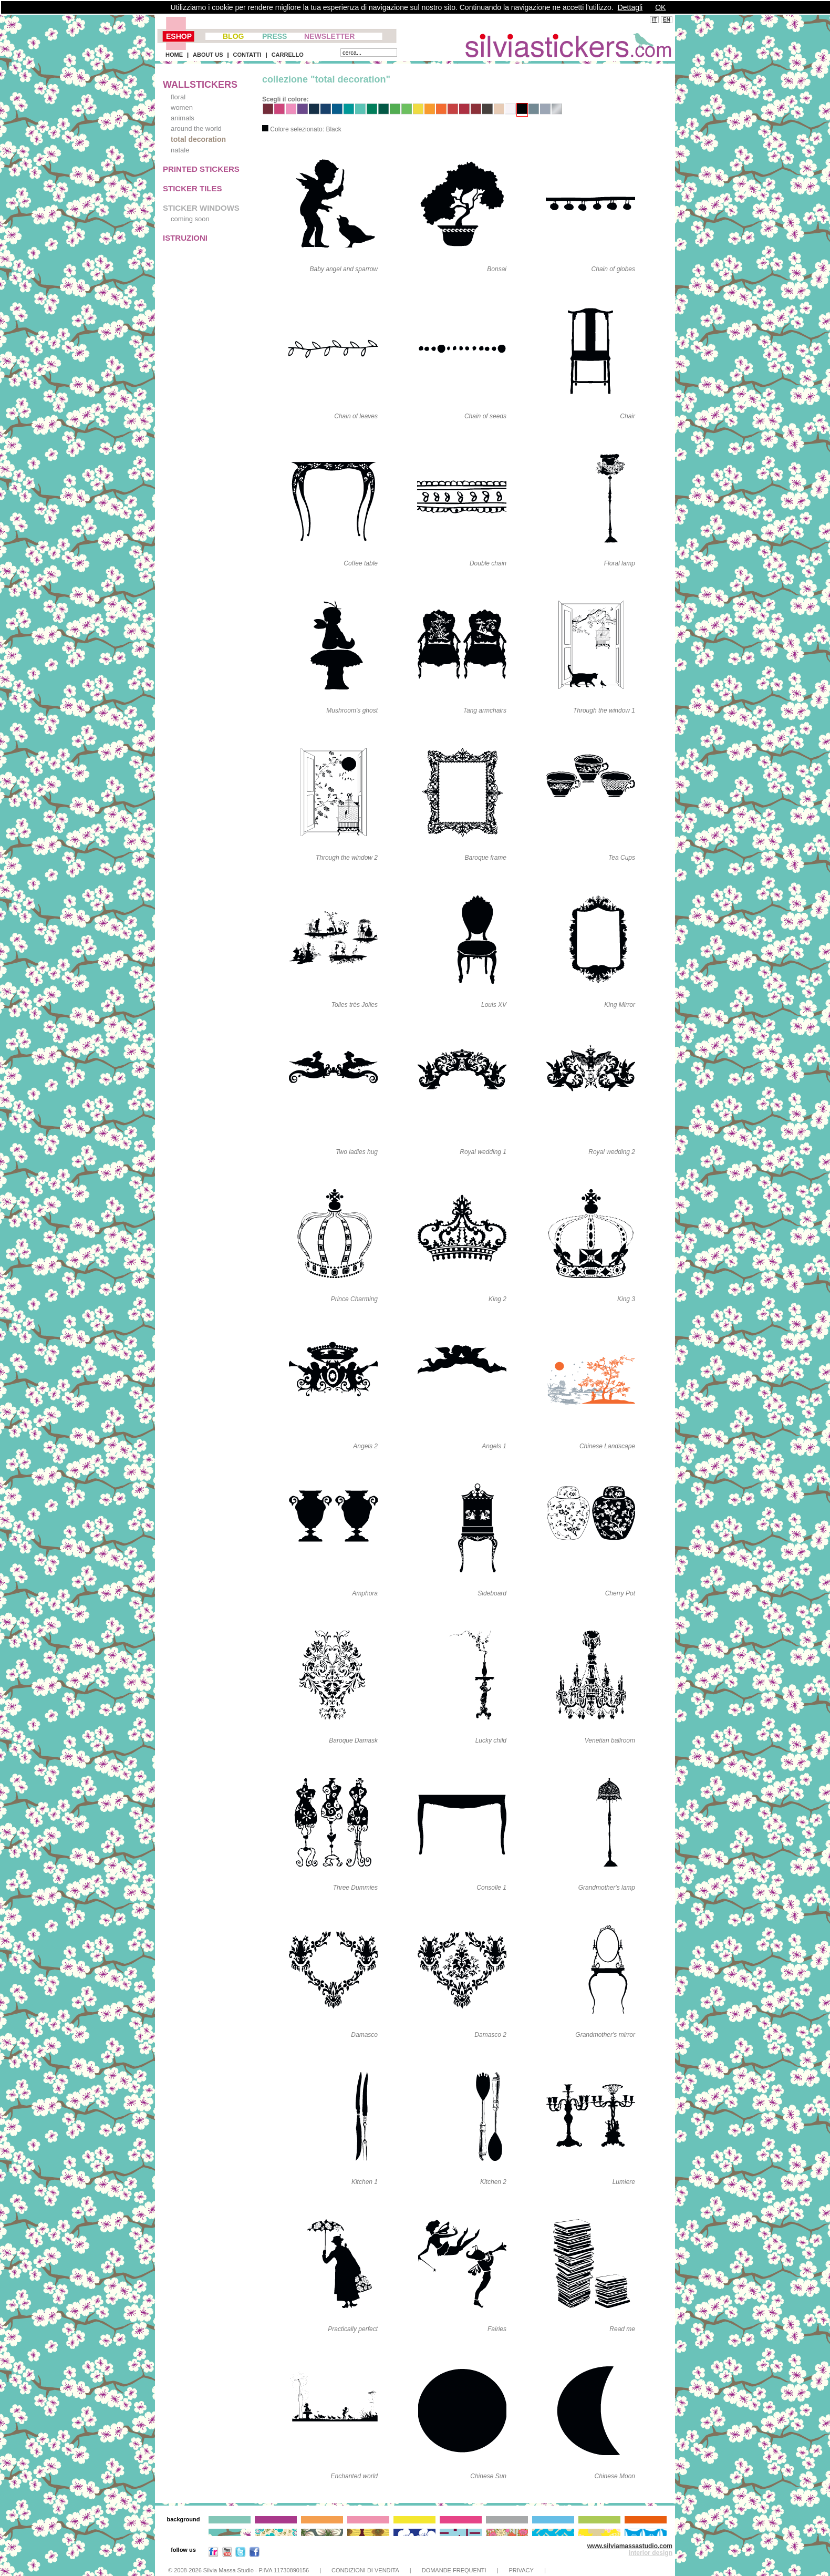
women (182, 107)
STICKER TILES (192, 188)
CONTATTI (247, 54)
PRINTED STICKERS (201, 168)
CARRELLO (288, 54)
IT (654, 20)
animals (182, 118)
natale (180, 150)
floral (178, 97)
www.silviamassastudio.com (629, 2546)
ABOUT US (208, 54)
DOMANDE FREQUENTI (454, 2570)
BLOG (233, 36)
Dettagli (630, 7)
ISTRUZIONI (185, 237)
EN (666, 20)
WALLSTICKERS (200, 84)
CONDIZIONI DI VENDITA (365, 2570)
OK (660, 7)
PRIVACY (521, 2570)
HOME (174, 54)
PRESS (274, 36)
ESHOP (179, 36)
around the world (196, 128)
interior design (650, 2553)
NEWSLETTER (329, 36)
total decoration (198, 139)
